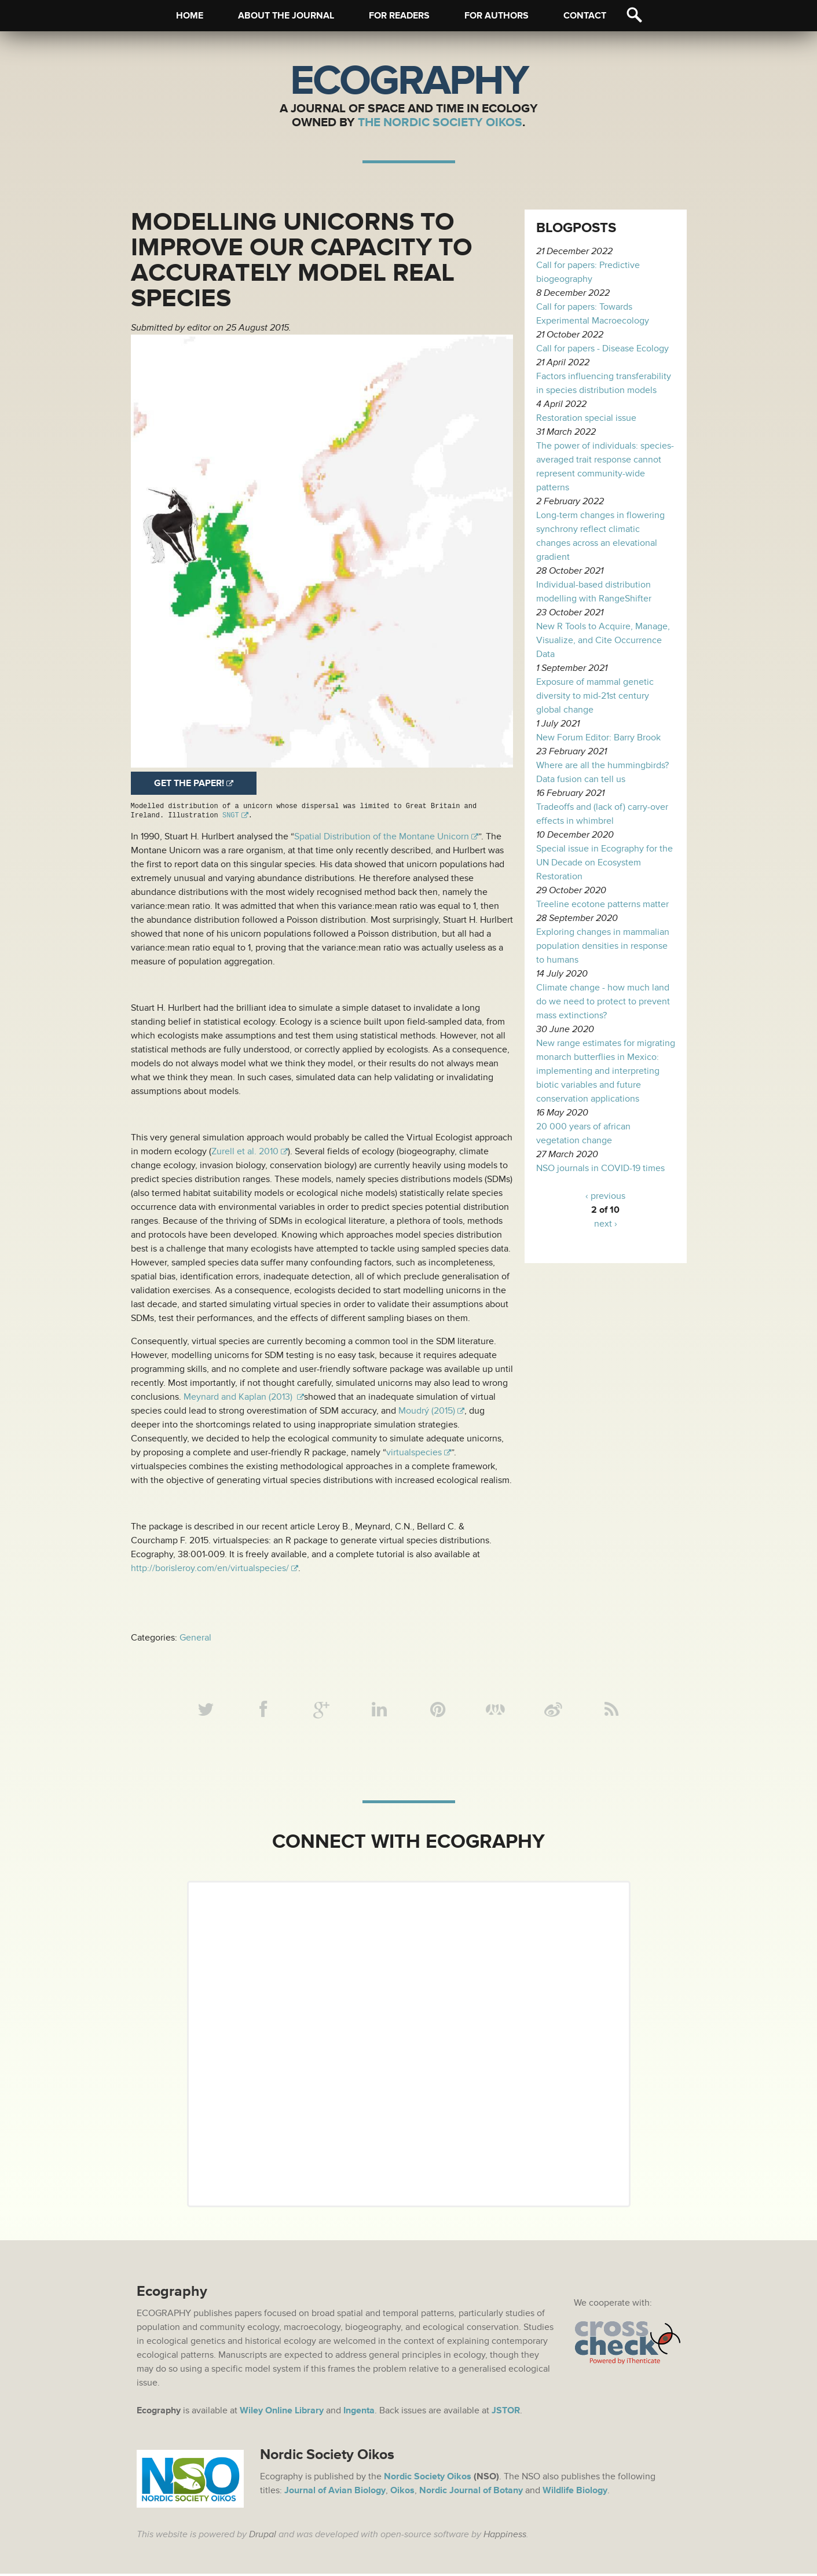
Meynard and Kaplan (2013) (239, 1397)
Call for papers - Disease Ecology (602, 348)
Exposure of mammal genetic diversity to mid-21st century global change (595, 695)
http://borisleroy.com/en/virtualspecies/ (210, 1568)
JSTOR (506, 2413)
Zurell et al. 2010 (245, 1151)
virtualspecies (414, 1452)
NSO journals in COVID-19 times (600, 1168)
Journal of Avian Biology (335, 2492)
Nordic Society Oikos (427, 2479)
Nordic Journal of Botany (471, 2492)
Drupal (262, 2536)
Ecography (408, 81)
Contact (584, 15)
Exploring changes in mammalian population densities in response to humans (602, 946)
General (195, 1637)
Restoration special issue (586, 418)
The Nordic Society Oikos (440, 122)
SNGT (230, 815)
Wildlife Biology (575, 2492)
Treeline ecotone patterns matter (602, 904)
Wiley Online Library (282, 2413)
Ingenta (359, 2413)
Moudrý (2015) (426, 1411)
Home (189, 15)
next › (605, 1224)
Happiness (504, 2536)
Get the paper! (189, 783)
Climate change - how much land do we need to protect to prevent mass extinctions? (603, 1001)
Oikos (402, 2492)
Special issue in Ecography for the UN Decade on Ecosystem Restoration (604, 862)
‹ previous (605, 1196)
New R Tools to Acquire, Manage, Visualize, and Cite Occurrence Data (603, 640)
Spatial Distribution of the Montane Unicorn (381, 836)
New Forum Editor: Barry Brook (598, 737)
